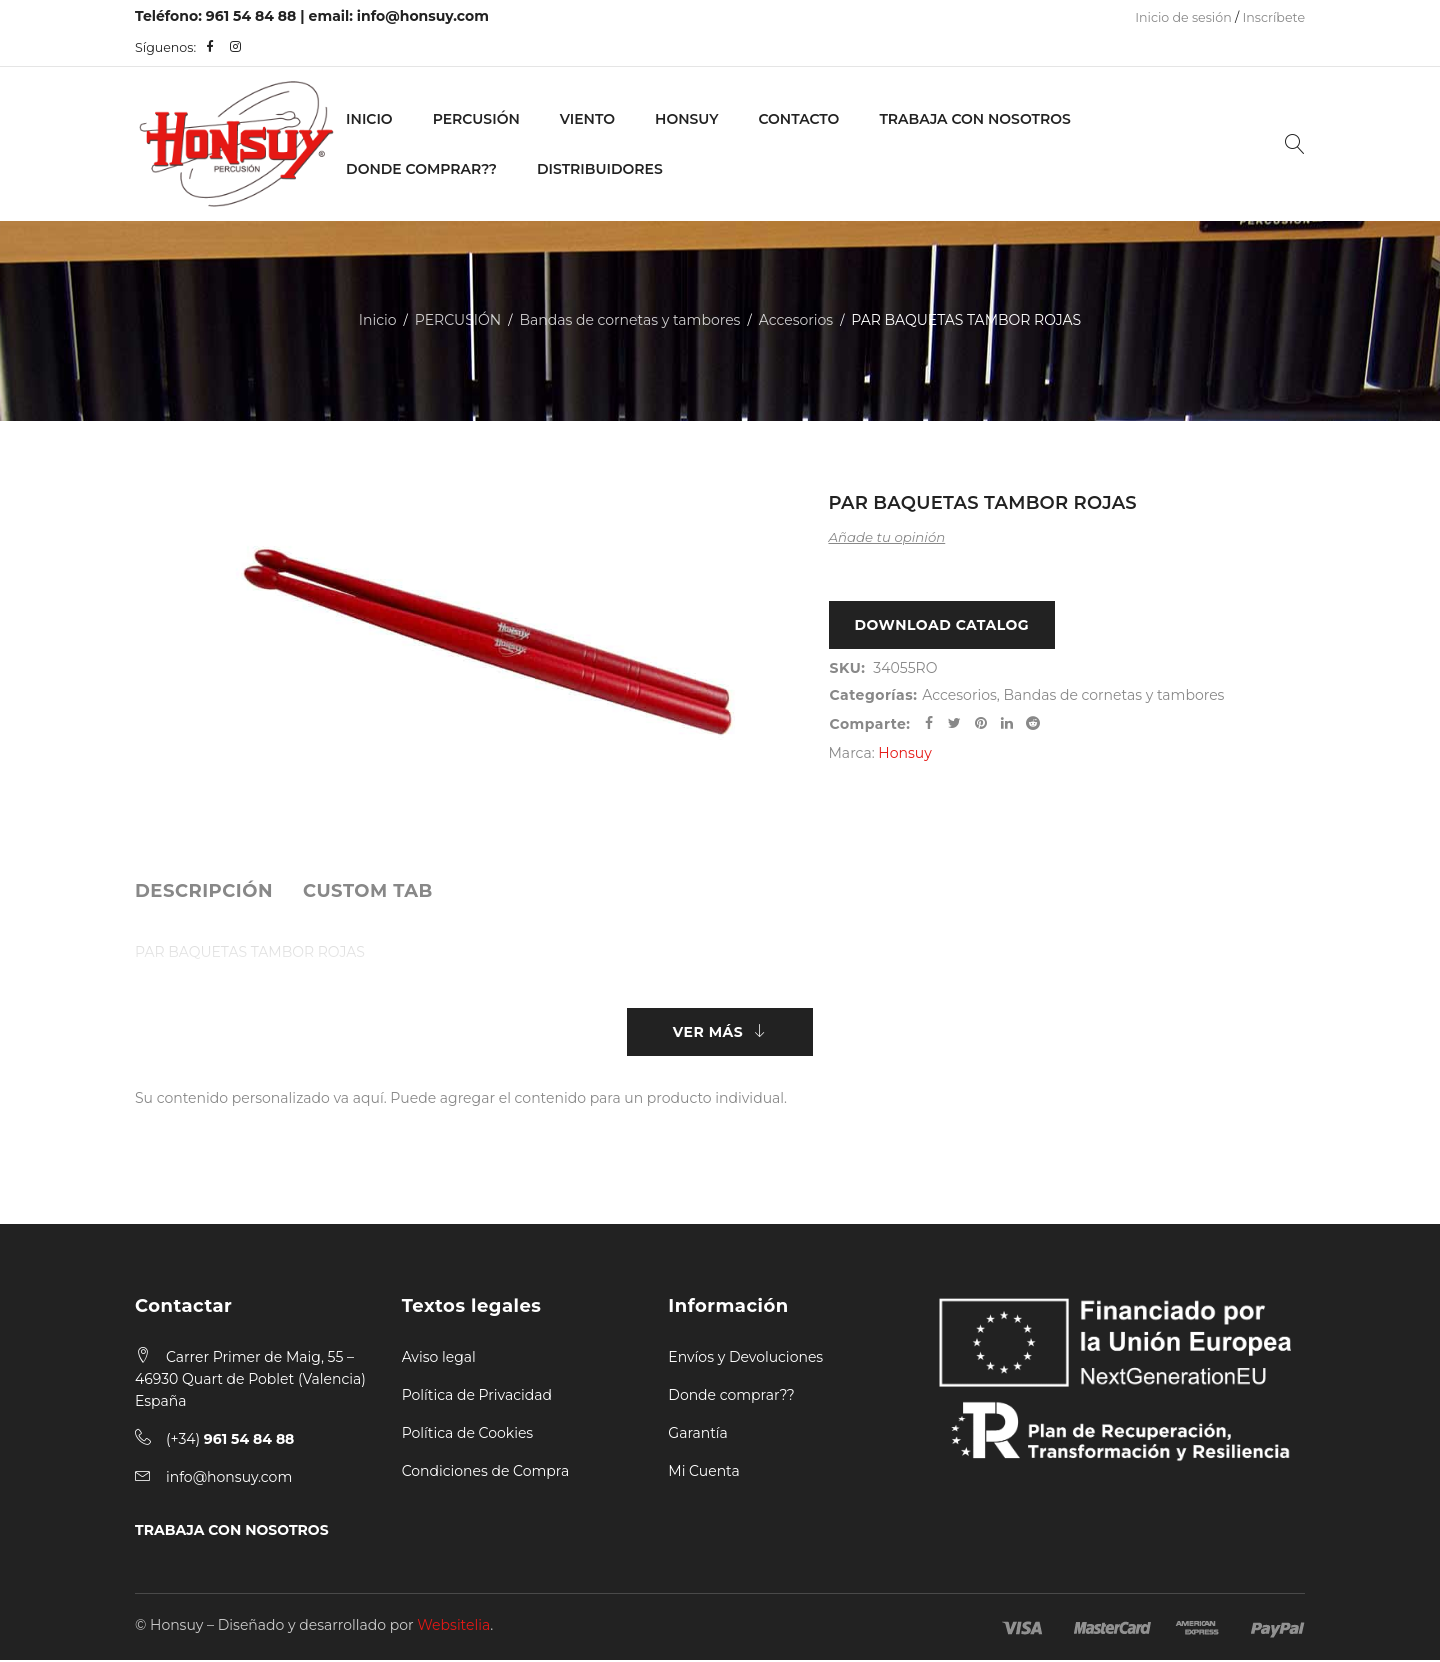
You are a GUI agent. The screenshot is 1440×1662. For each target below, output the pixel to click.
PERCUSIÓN (476, 119)
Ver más (708, 1033)
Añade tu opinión (887, 537)
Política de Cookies (468, 1435)
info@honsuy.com (423, 16)
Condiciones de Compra (486, 1473)
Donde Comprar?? (421, 169)
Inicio (369, 119)
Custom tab (368, 891)
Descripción (204, 891)
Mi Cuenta (703, 1473)
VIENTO (587, 119)
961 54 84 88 (251, 16)
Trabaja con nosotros (974, 119)
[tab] (204, 891)
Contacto (798, 119)
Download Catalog (942, 626)
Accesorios (796, 320)
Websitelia (453, 1627)
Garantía (698, 1435)
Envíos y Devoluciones (745, 1359)
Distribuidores (600, 169)
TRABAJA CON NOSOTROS (232, 1532)
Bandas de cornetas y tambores (629, 320)
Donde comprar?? (731, 1397)
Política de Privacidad (477, 1397)
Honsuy (686, 119)
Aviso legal (439, 1359)
